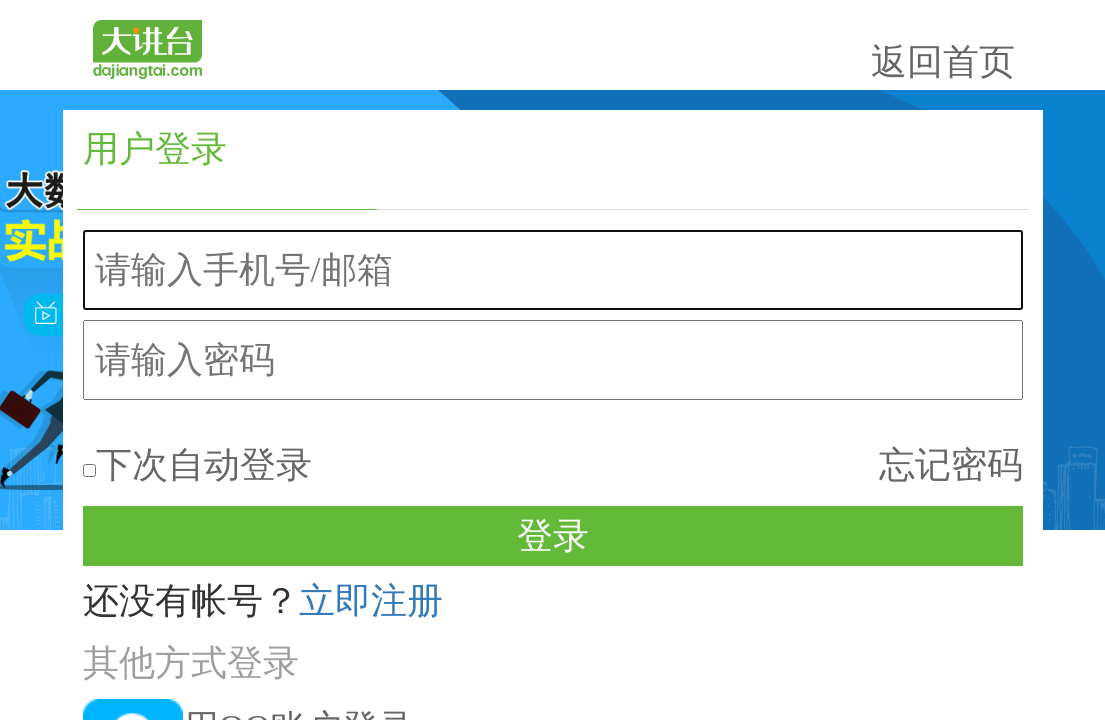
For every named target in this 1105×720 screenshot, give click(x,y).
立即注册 (847, 387)
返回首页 (987, 46)
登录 (879, 347)
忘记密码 (995, 299)
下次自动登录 (790, 302)
